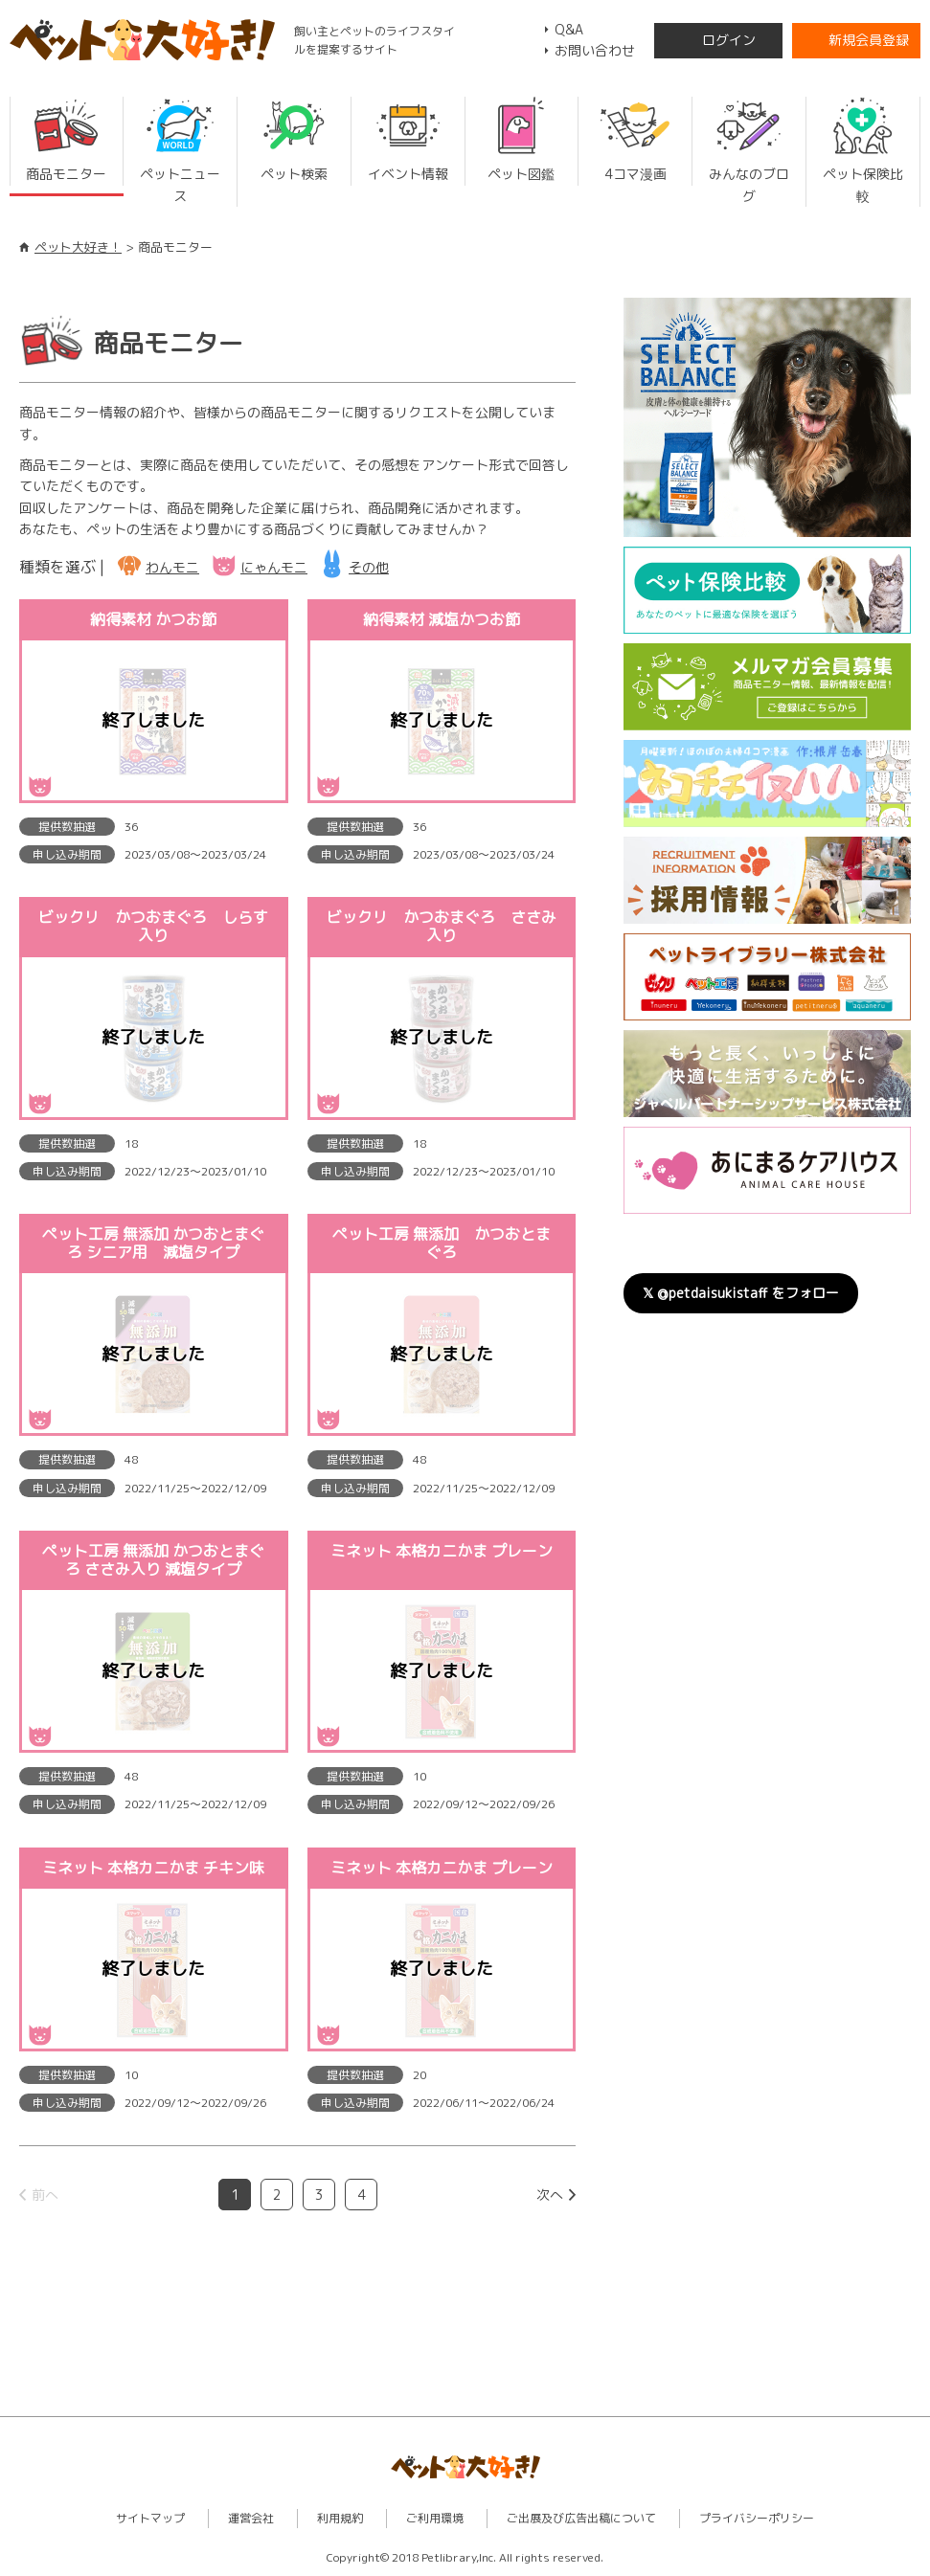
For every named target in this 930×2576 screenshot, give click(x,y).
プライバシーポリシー (756, 2518)
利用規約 (340, 2518)
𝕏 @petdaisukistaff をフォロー (741, 1293)
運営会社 (251, 2518)
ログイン (729, 40)
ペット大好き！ (78, 247)
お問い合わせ (595, 50)
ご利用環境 (435, 2518)
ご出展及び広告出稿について (581, 2518)
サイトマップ (150, 2518)
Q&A (569, 29)
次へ (549, 2194)
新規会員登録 (868, 40)
